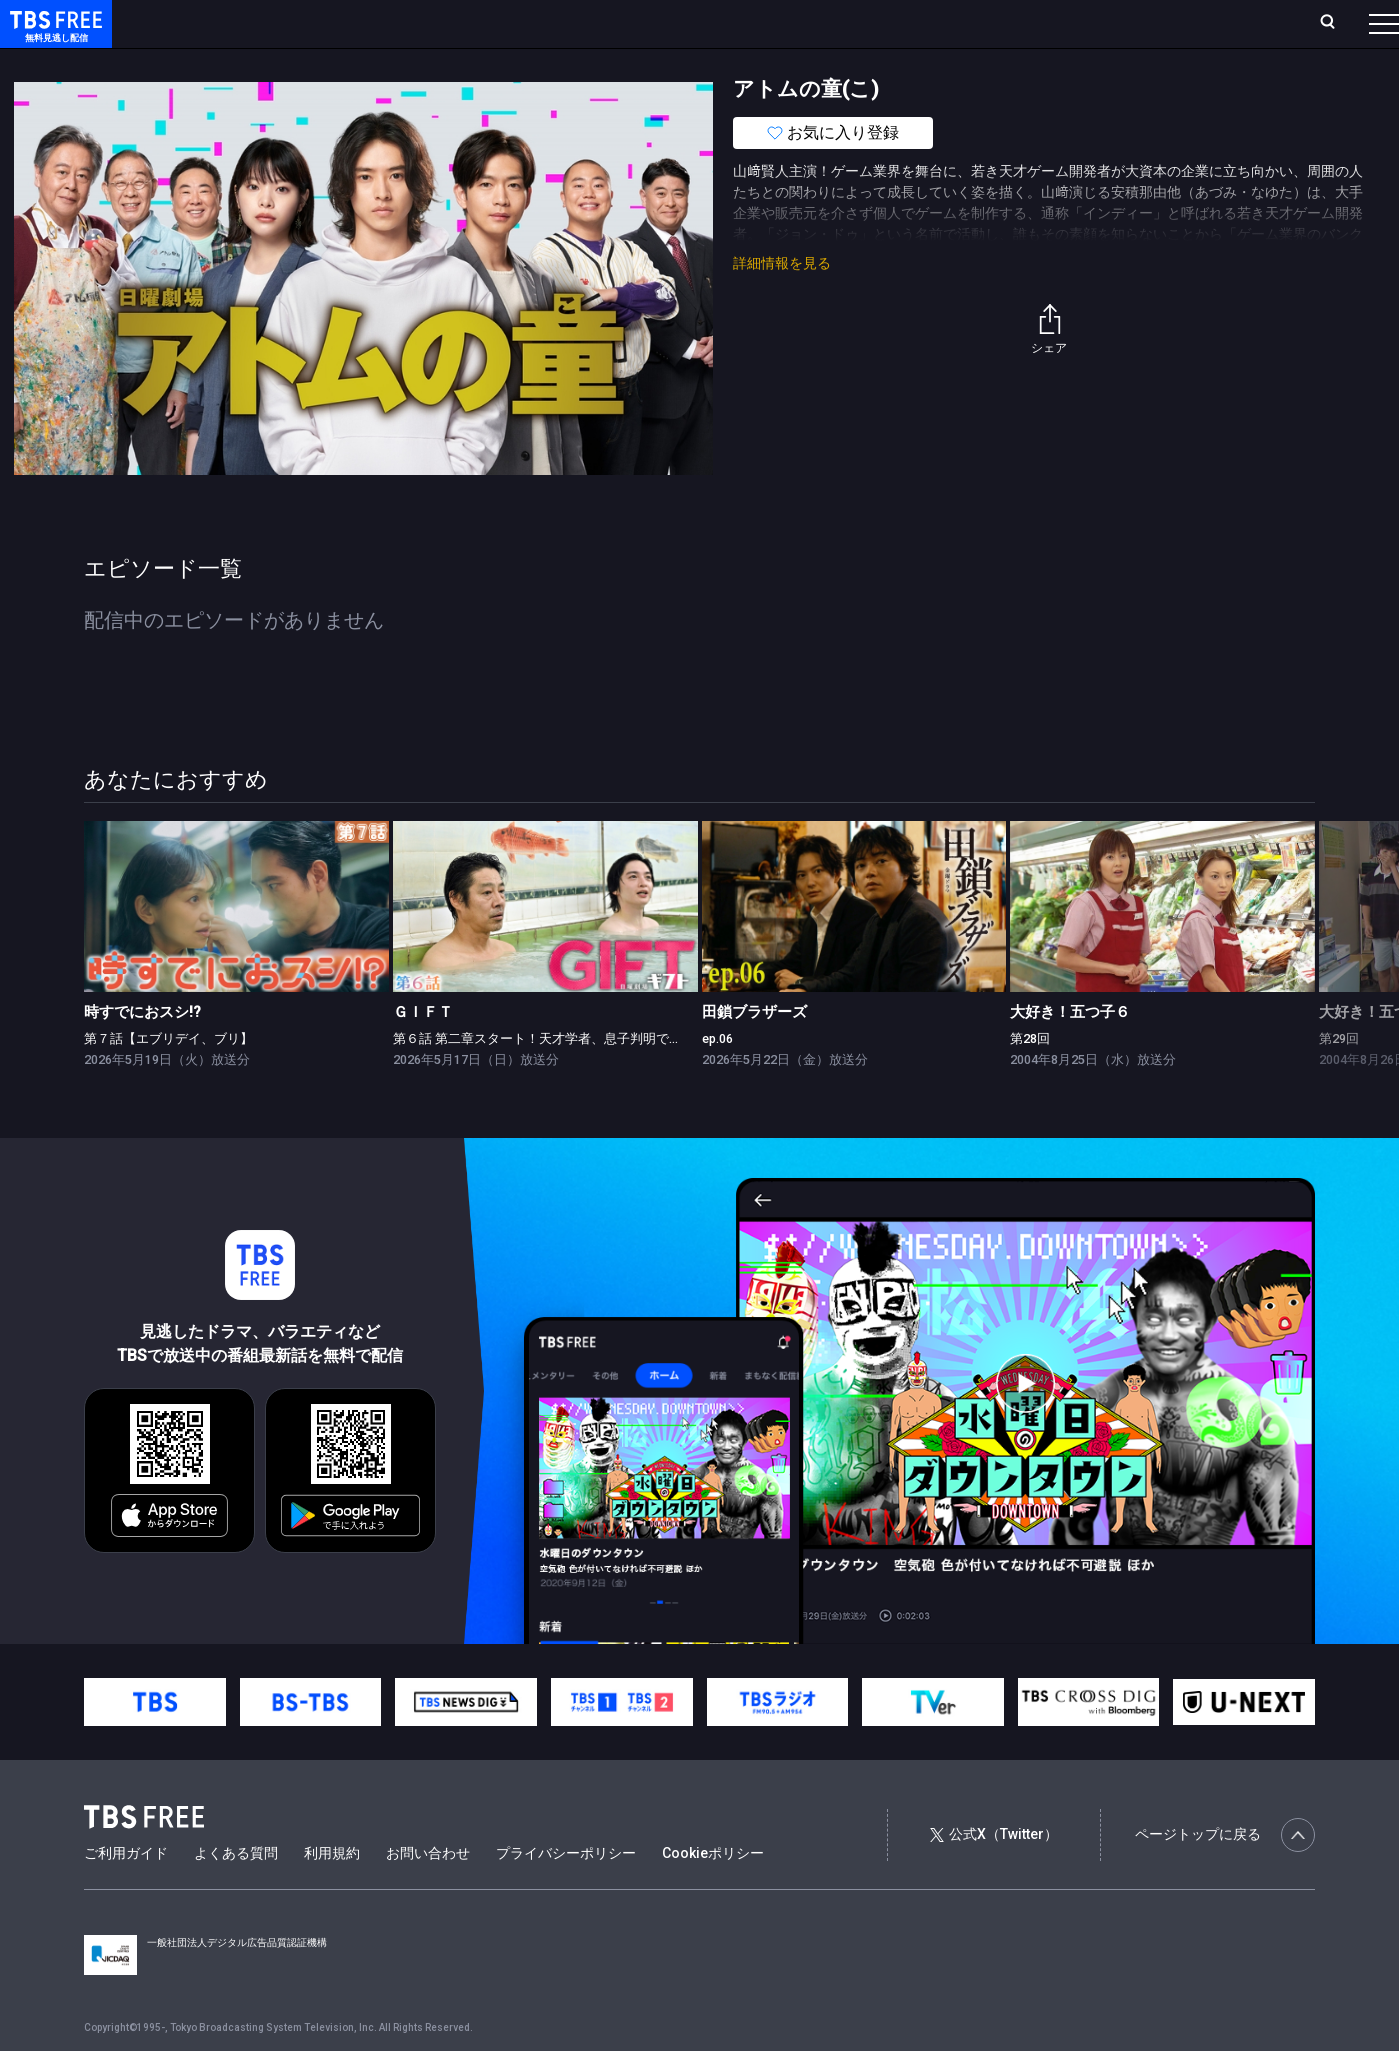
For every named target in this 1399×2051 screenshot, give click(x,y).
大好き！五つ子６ (1070, 1052)
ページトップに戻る (1225, 1875)
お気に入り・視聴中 (595, 23)
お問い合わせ (428, 1893)
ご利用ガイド (126, 1893)
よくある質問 (236, 1893)
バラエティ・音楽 (499, 63)
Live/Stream (472, 23)
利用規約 (332, 1893)
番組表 (1336, 23)
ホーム (226, 23)
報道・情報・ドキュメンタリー (661, 63)
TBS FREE (53, 35)
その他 (793, 63)
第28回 (1030, 1078)
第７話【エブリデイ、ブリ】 (168, 1078)
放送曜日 (295, 23)
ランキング (378, 23)
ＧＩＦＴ (423, 1052)
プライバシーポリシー (566, 1893)
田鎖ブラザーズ (754, 1052)
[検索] (1195, 23)
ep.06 (717, 1078)
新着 (217, 63)
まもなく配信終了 (307, 63)
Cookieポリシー (713, 1893)
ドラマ (403, 63)
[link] (236, 946)
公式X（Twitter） (994, 1874)
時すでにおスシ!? (142, 1052)
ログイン (1009, 23)
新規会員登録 (1109, 23)
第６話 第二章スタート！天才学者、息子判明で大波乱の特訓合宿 (583, 1078)
